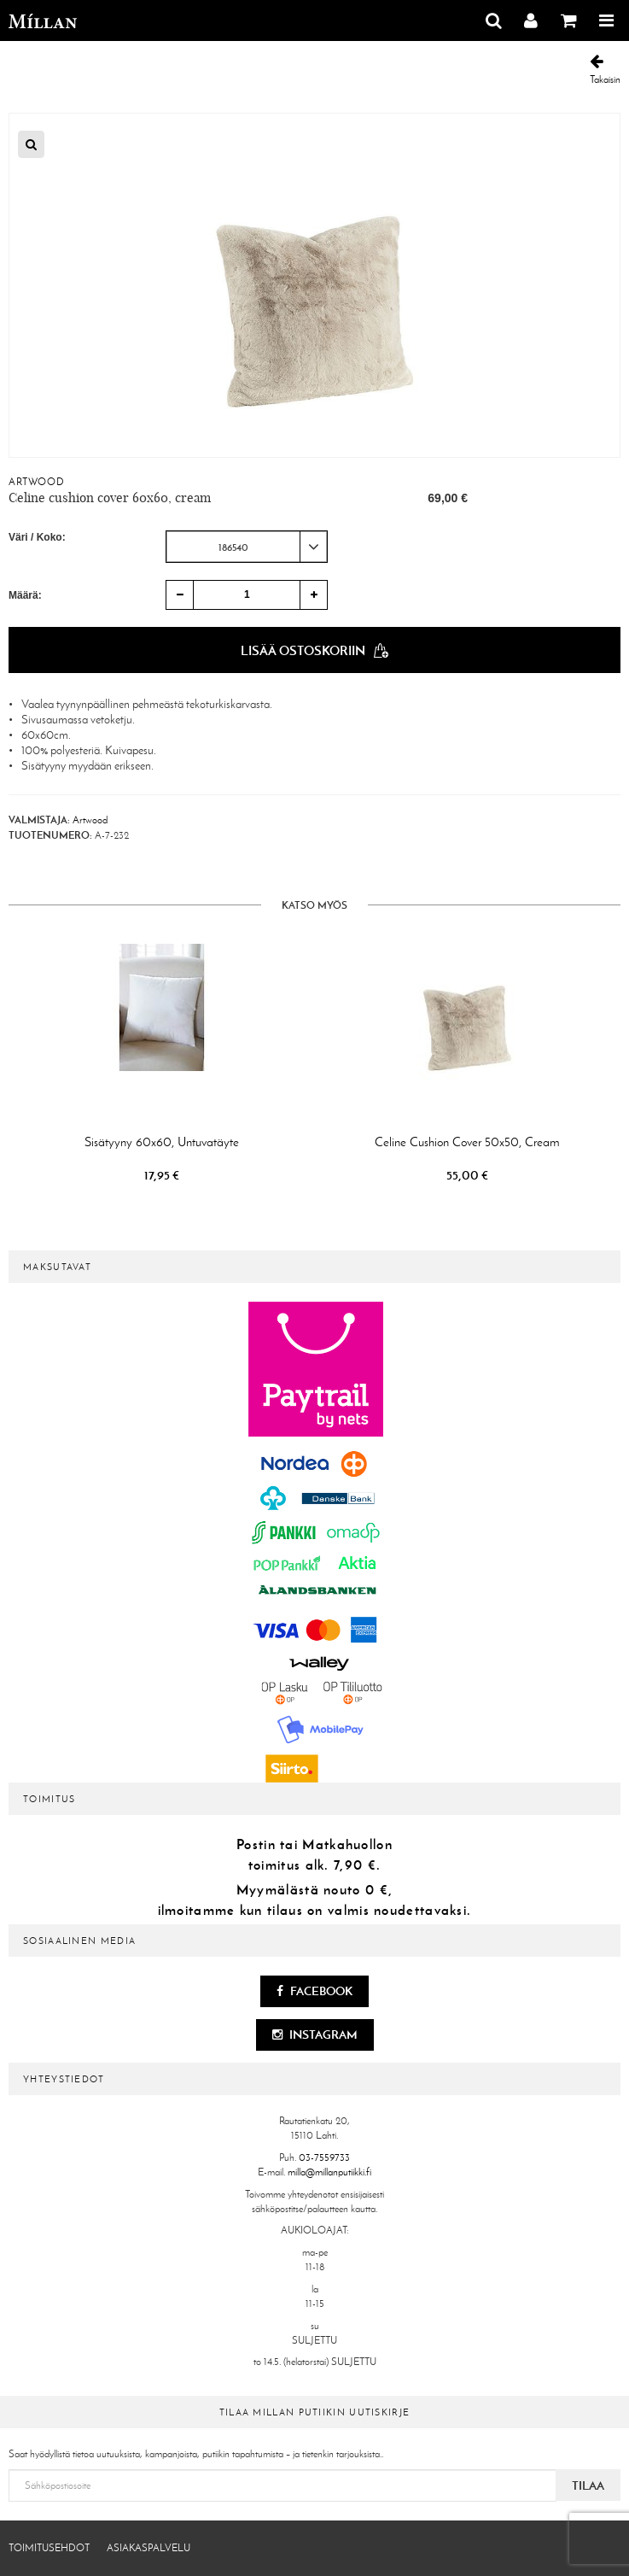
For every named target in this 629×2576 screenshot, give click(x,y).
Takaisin (605, 69)
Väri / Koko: (37, 537)
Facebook (314, 1991)
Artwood (36, 482)
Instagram (315, 2034)
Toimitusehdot (49, 2548)
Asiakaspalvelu (148, 2548)
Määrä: (25, 595)
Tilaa (588, 2485)
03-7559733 (324, 2157)
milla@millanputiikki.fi (329, 2172)
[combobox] (246, 546)
